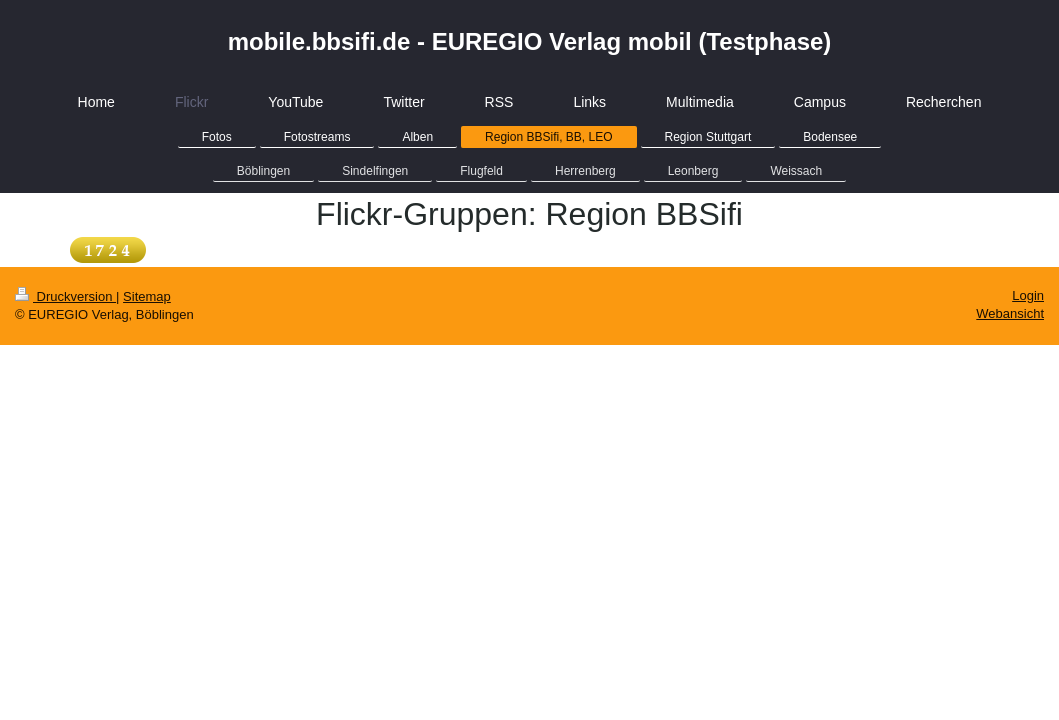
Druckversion (65, 296)
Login (1028, 295)
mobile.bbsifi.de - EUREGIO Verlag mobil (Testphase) (530, 41)
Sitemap (147, 296)
